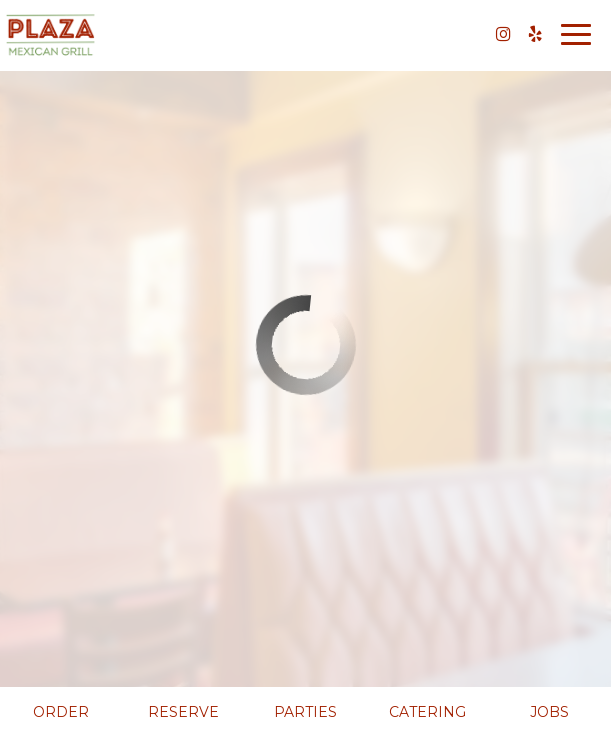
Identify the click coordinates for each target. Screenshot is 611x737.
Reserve (183, 712)
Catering (427, 712)
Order (61, 712)
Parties (305, 712)
